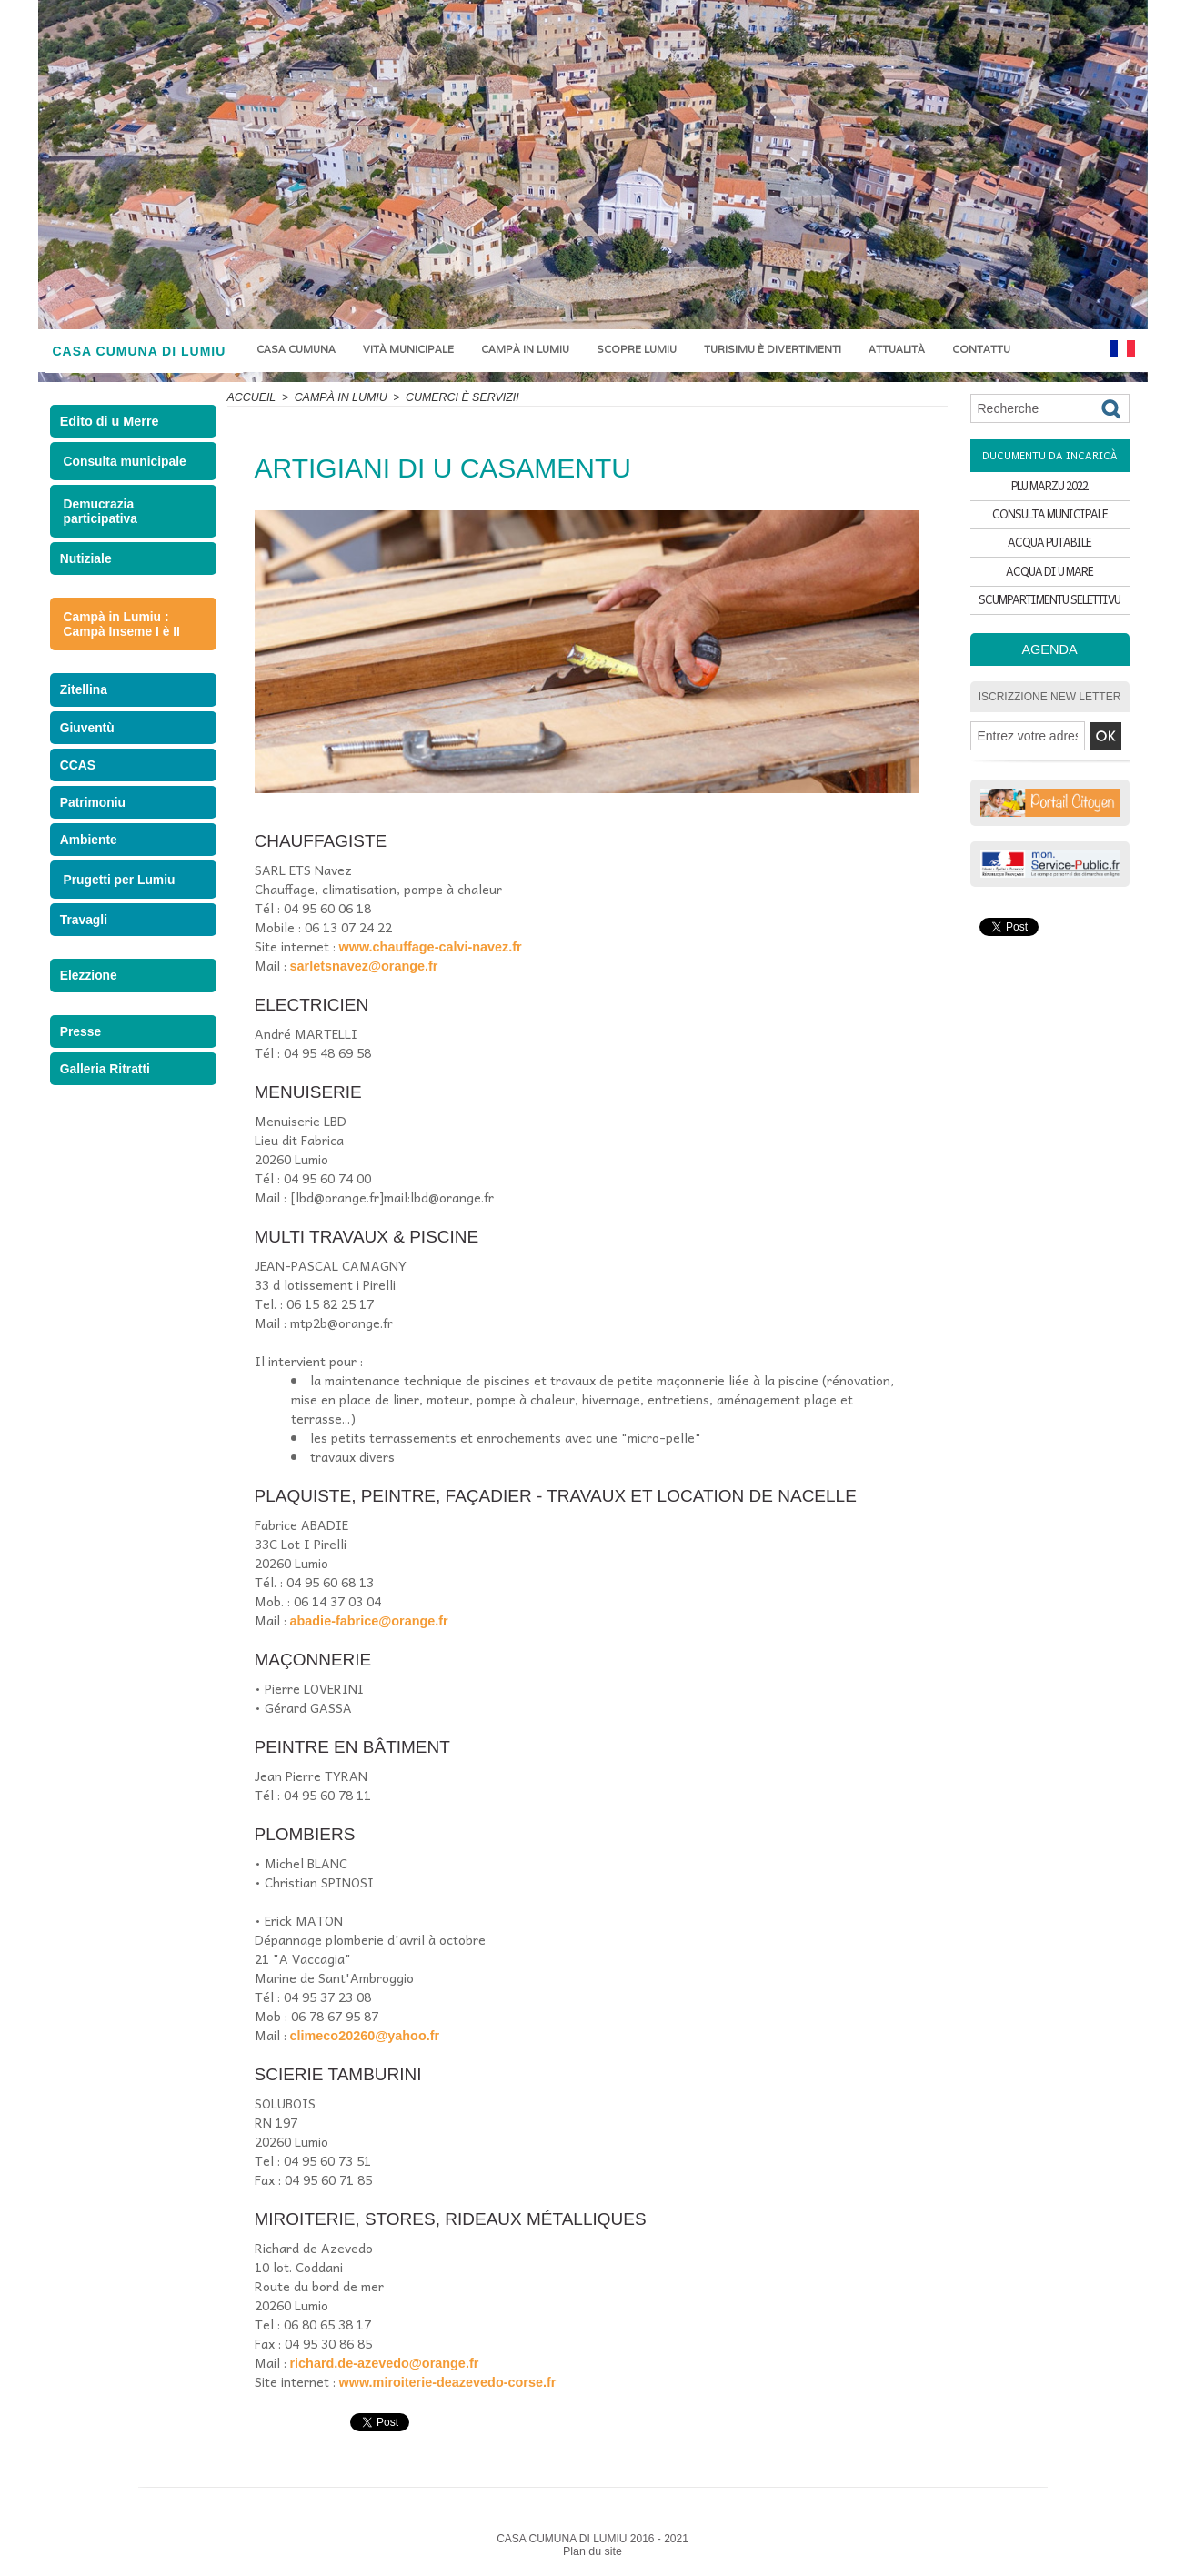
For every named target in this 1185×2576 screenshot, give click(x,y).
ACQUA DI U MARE (1049, 582)
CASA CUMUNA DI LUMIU (139, 351)
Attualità (897, 349)
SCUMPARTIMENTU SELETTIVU (1049, 614)
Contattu (981, 349)
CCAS (80, 781)
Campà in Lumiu (525, 349)
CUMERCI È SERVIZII (455, 397)
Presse (83, 1068)
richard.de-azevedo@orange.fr (382, 2363)
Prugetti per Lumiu (116, 906)
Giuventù (89, 739)
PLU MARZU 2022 (1049, 487)
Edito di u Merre (112, 424)
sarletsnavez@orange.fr (362, 966)
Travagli (86, 948)
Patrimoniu (95, 823)
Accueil (251, 397)
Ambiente (90, 864)
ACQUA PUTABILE (1049, 550)
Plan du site (592, 2551)
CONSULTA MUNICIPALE (1050, 519)
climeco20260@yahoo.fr (363, 2035)
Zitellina (86, 697)
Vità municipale (408, 349)
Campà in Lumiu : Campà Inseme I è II (119, 630)
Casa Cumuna (296, 349)
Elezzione (90, 1008)
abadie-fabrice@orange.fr (367, 1621)
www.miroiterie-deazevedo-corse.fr (444, 2382)
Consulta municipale (121, 466)
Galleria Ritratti (106, 1110)
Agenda (1050, 665)
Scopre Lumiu (637, 349)
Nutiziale (88, 563)
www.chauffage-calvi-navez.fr (428, 947)
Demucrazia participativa (99, 514)
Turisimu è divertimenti (772, 349)
